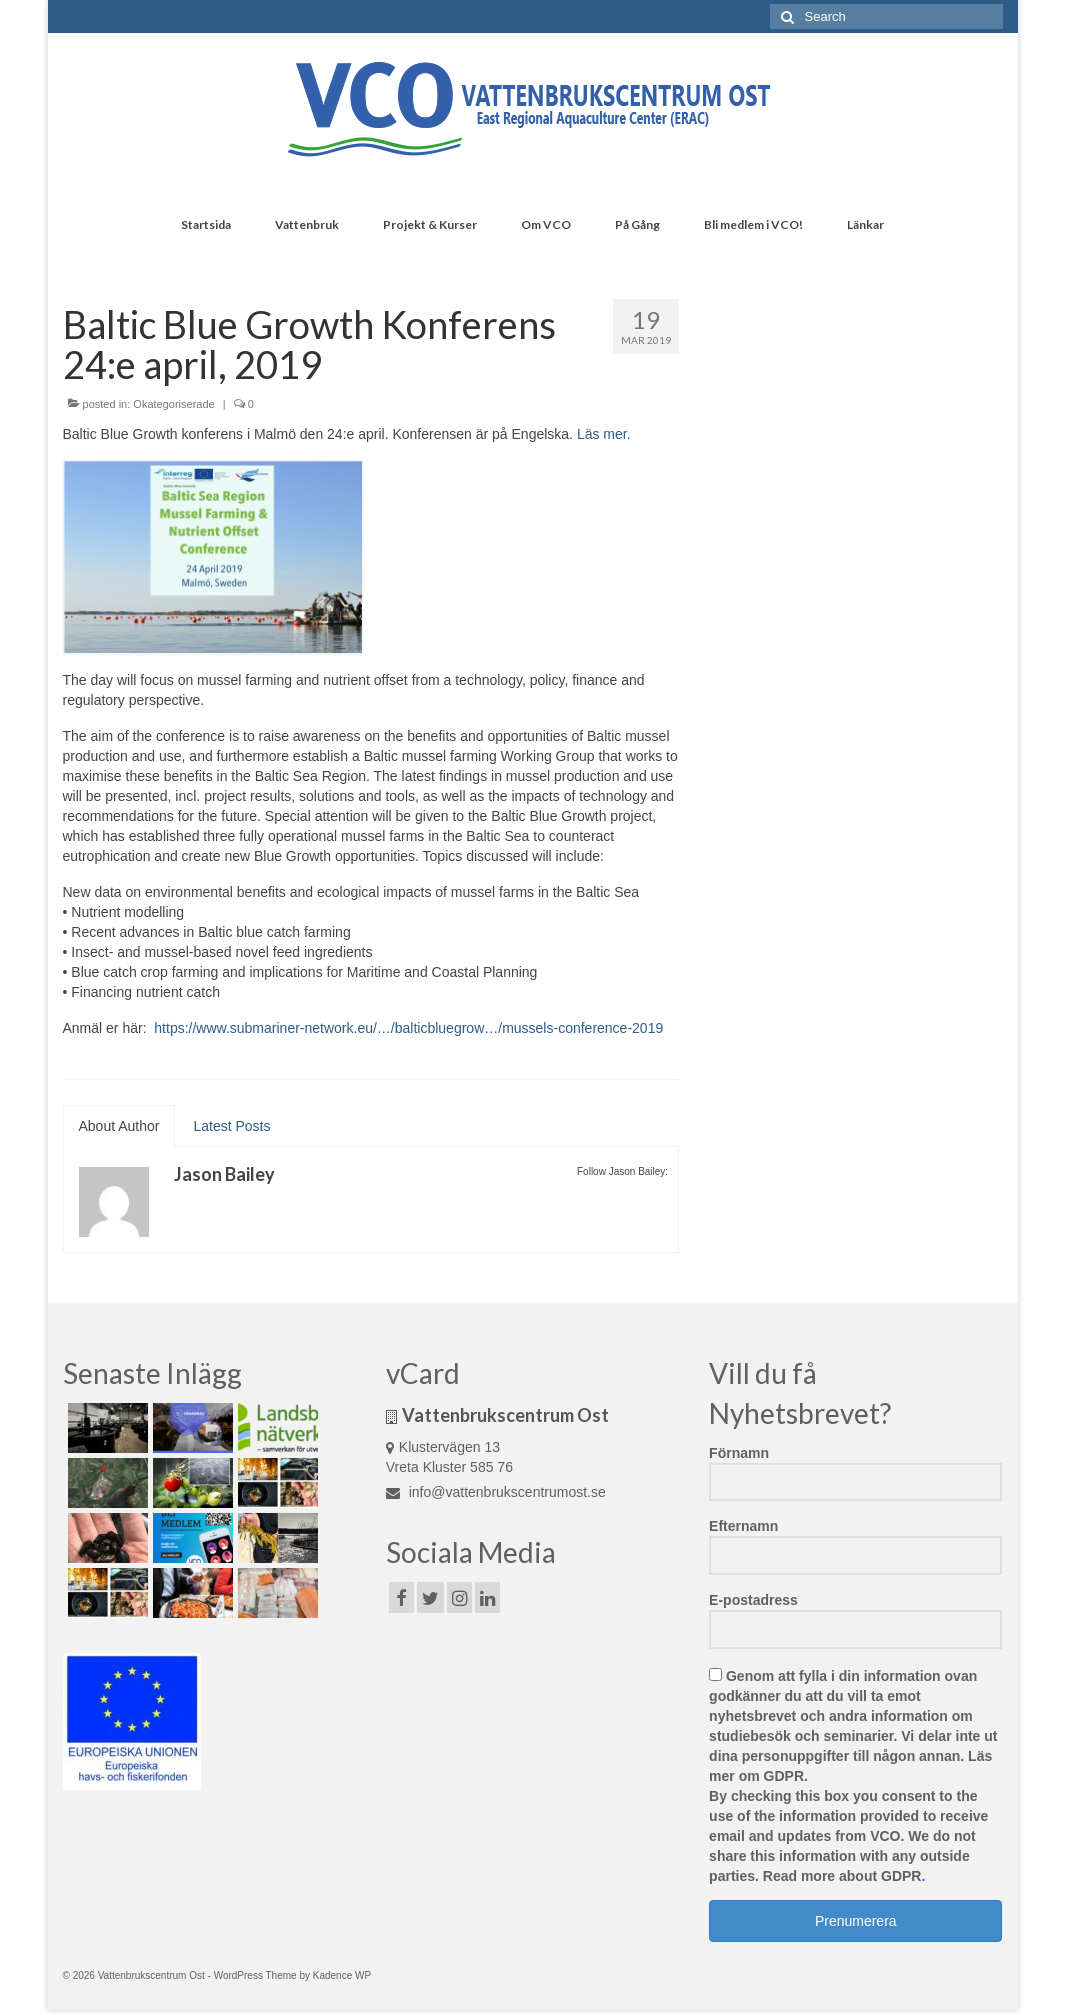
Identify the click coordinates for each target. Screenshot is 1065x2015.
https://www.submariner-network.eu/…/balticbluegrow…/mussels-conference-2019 (406, 1028)
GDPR (784, 1776)
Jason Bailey (224, 1174)
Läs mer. (604, 434)
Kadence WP (342, 1975)
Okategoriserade (173, 404)
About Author (119, 1126)
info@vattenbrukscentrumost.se (496, 1492)
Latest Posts (231, 1126)
